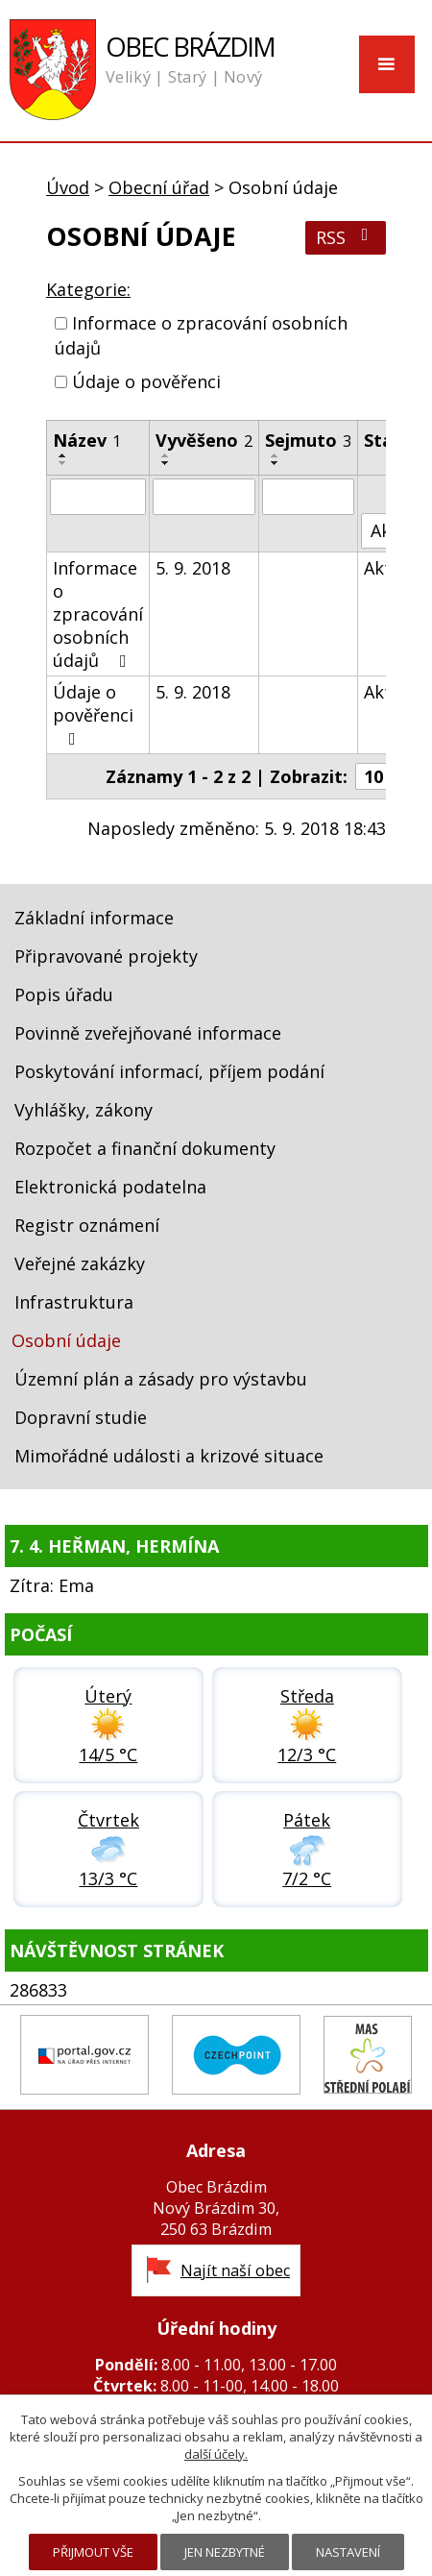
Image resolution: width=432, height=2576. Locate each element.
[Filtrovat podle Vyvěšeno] (204, 496)
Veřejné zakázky (79, 1263)
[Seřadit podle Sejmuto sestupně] (275, 463)
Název (87, 440)
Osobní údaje (66, 1340)
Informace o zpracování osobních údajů (98, 614)
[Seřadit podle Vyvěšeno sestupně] (166, 463)
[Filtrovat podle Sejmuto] (308, 496)
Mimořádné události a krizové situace (169, 1455)
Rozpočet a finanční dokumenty (145, 1148)
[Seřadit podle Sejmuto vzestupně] (275, 455)
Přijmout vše (93, 2552)
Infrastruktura (73, 1301)
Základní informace (94, 917)
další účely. (216, 2454)
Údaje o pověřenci (146, 382)
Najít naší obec (235, 2270)
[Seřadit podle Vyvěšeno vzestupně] (166, 455)
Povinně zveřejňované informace (147, 1032)
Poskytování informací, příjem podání (169, 1071)
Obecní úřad (158, 187)
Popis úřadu (63, 994)
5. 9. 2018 (193, 567)
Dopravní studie (80, 1417)
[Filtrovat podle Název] (98, 496)
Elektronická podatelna (110, 1186)
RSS (346, 237)
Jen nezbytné (224, 2552)
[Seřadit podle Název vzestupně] (63, 455)
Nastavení (348, 2552)
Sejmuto (308, 440)
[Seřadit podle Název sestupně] (63, 463)
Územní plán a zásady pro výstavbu (160, 1378)
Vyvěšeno (204, 440)
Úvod (67, 187)
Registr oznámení (86, 1225)
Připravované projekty (106, 956)
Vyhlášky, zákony (83, 1109)
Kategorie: (88, 289)
